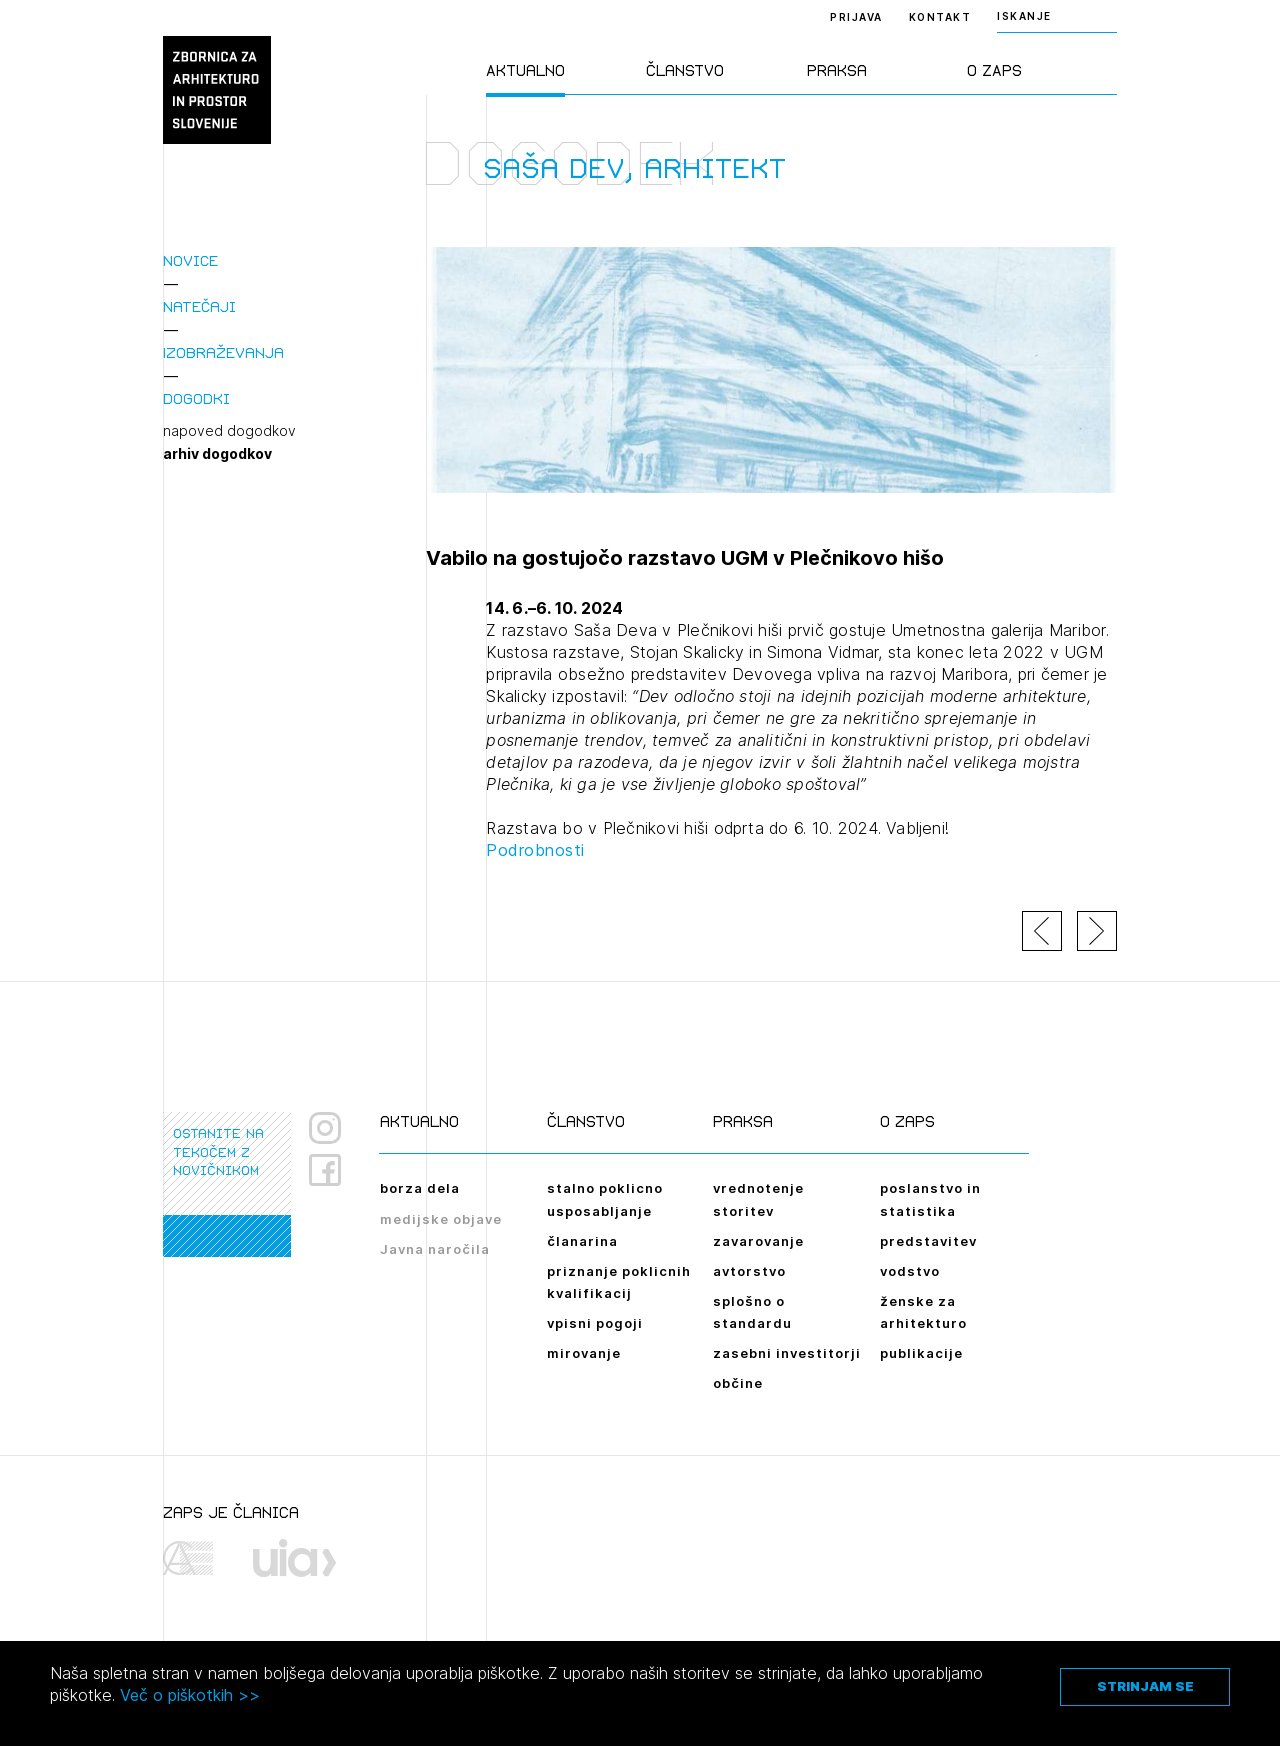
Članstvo (685, 70)
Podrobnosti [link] (535, 850)
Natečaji (199, 306)
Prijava (856, 17)
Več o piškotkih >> (190, 1695)
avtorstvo (749, 1271)
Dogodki (196, 398)
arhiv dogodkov (217, 454)
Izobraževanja (223, 352)
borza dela (420, 1188)
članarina (582, 1241)
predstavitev (928, 1241)
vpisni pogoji (595, 1323)
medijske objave (441, 1219)
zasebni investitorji (787, 1353)
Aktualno (525, 70)
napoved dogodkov (229, 431)
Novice (190, 260)
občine (738, 1383)
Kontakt (940, 17)
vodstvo (910, 1271)
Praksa (837, 70)
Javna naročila (435, 1249)
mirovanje (584, 1353)
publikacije (921, 1353)
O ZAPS (994, 70)
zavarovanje (758, 1241)
